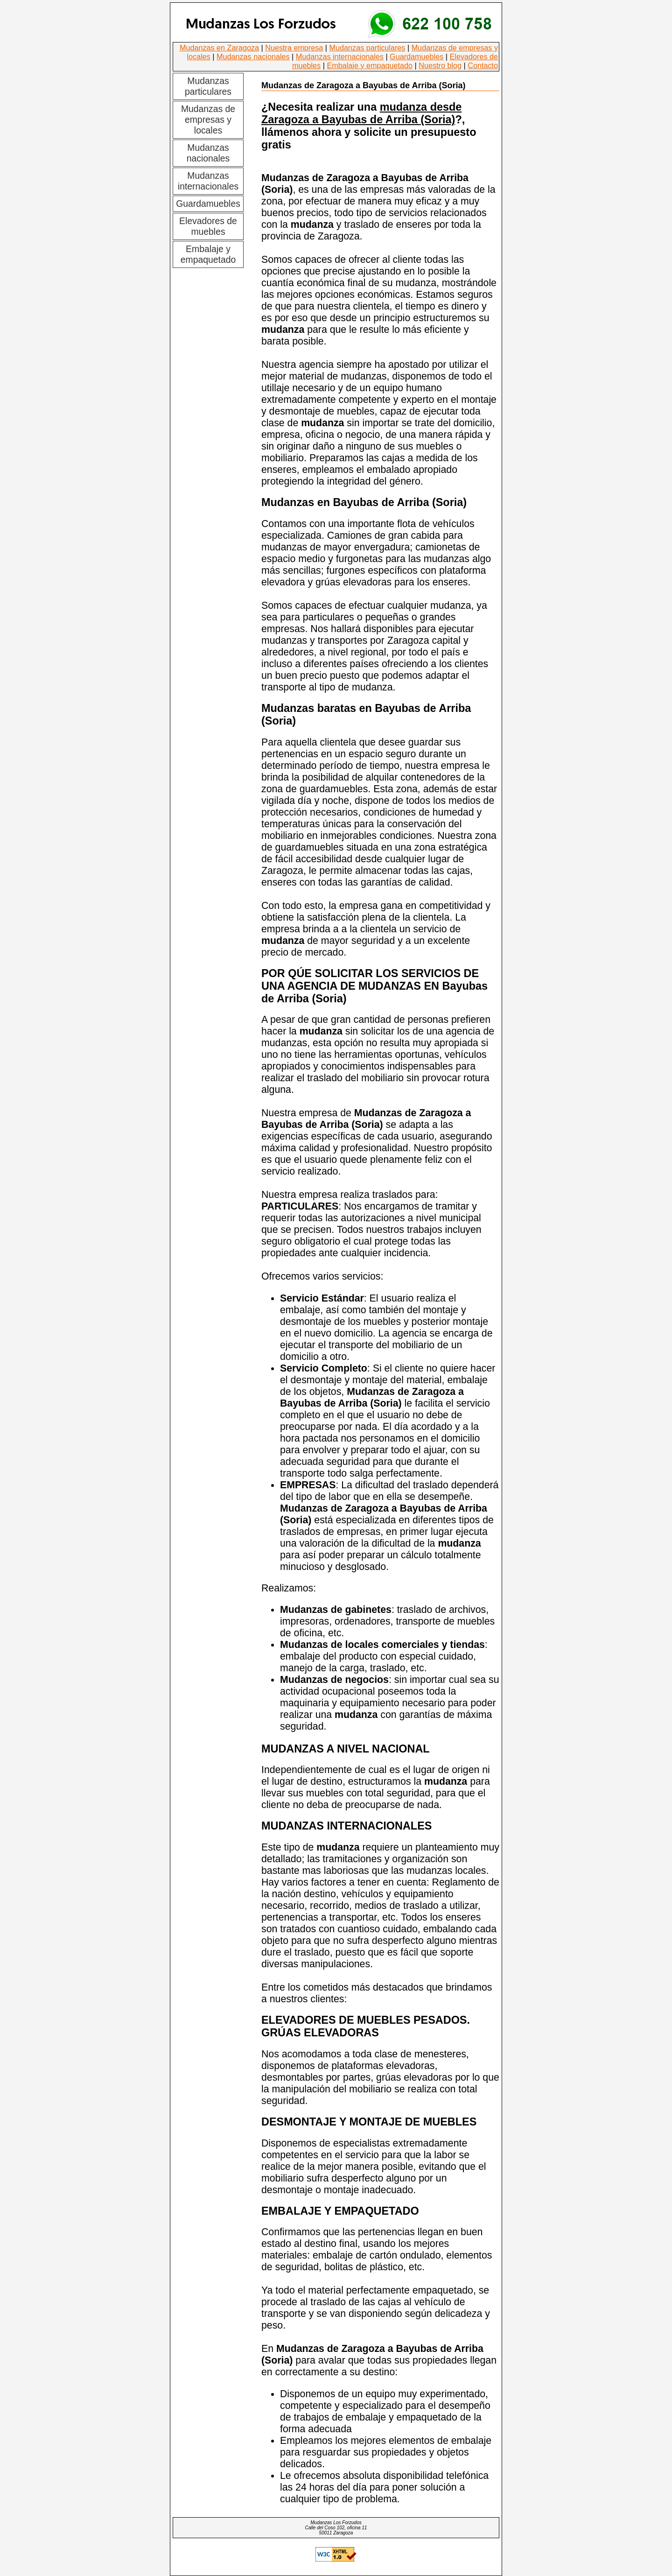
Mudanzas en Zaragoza (219, 47)
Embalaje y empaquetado (370, 65)
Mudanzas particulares (367, 47)
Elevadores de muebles (208, 226)
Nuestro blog (440, 65)
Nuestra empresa (294, 47)
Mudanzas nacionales (253, 56)
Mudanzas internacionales (340, 56)
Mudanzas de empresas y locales (208, 119)
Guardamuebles (416, 56)
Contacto (483, 65)
